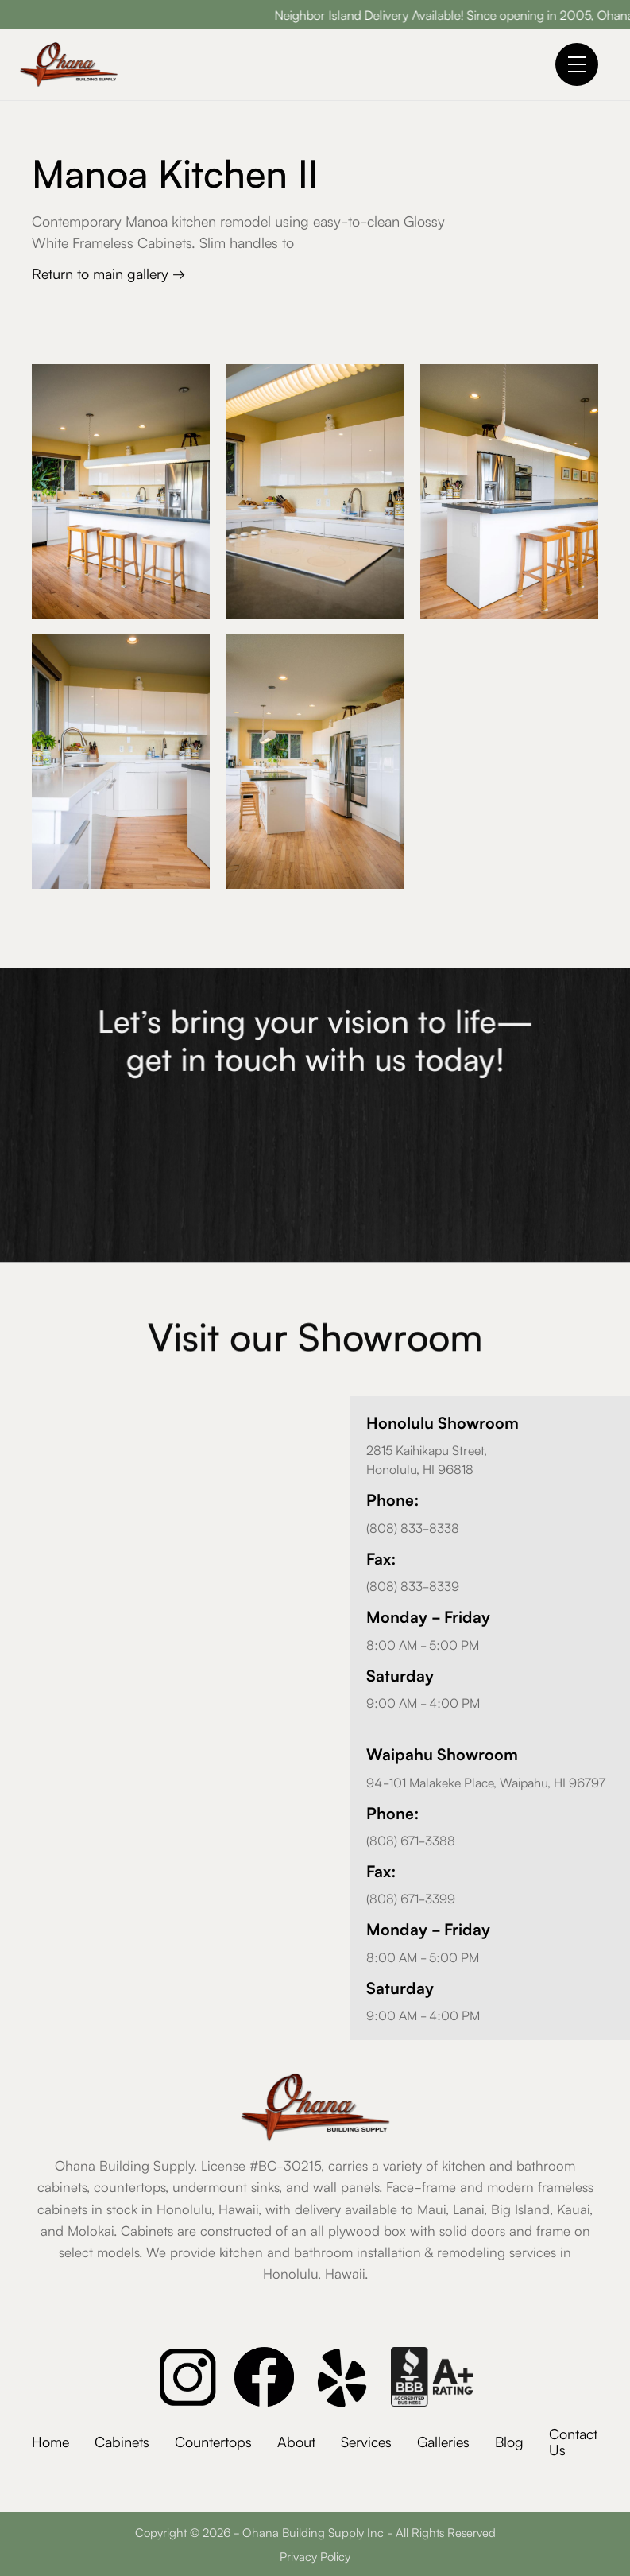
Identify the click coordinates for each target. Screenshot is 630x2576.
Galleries (443, 2441)
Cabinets (122, 2441)
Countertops (213, 2441)
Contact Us (573, 2441)
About (296, 2441)
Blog (509, 2441)
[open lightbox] (121, 491)
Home (50, 2441)
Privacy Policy (315, 2555)
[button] (576, 64)
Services (366, 2441)
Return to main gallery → (108, 272)
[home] (68, 64)
